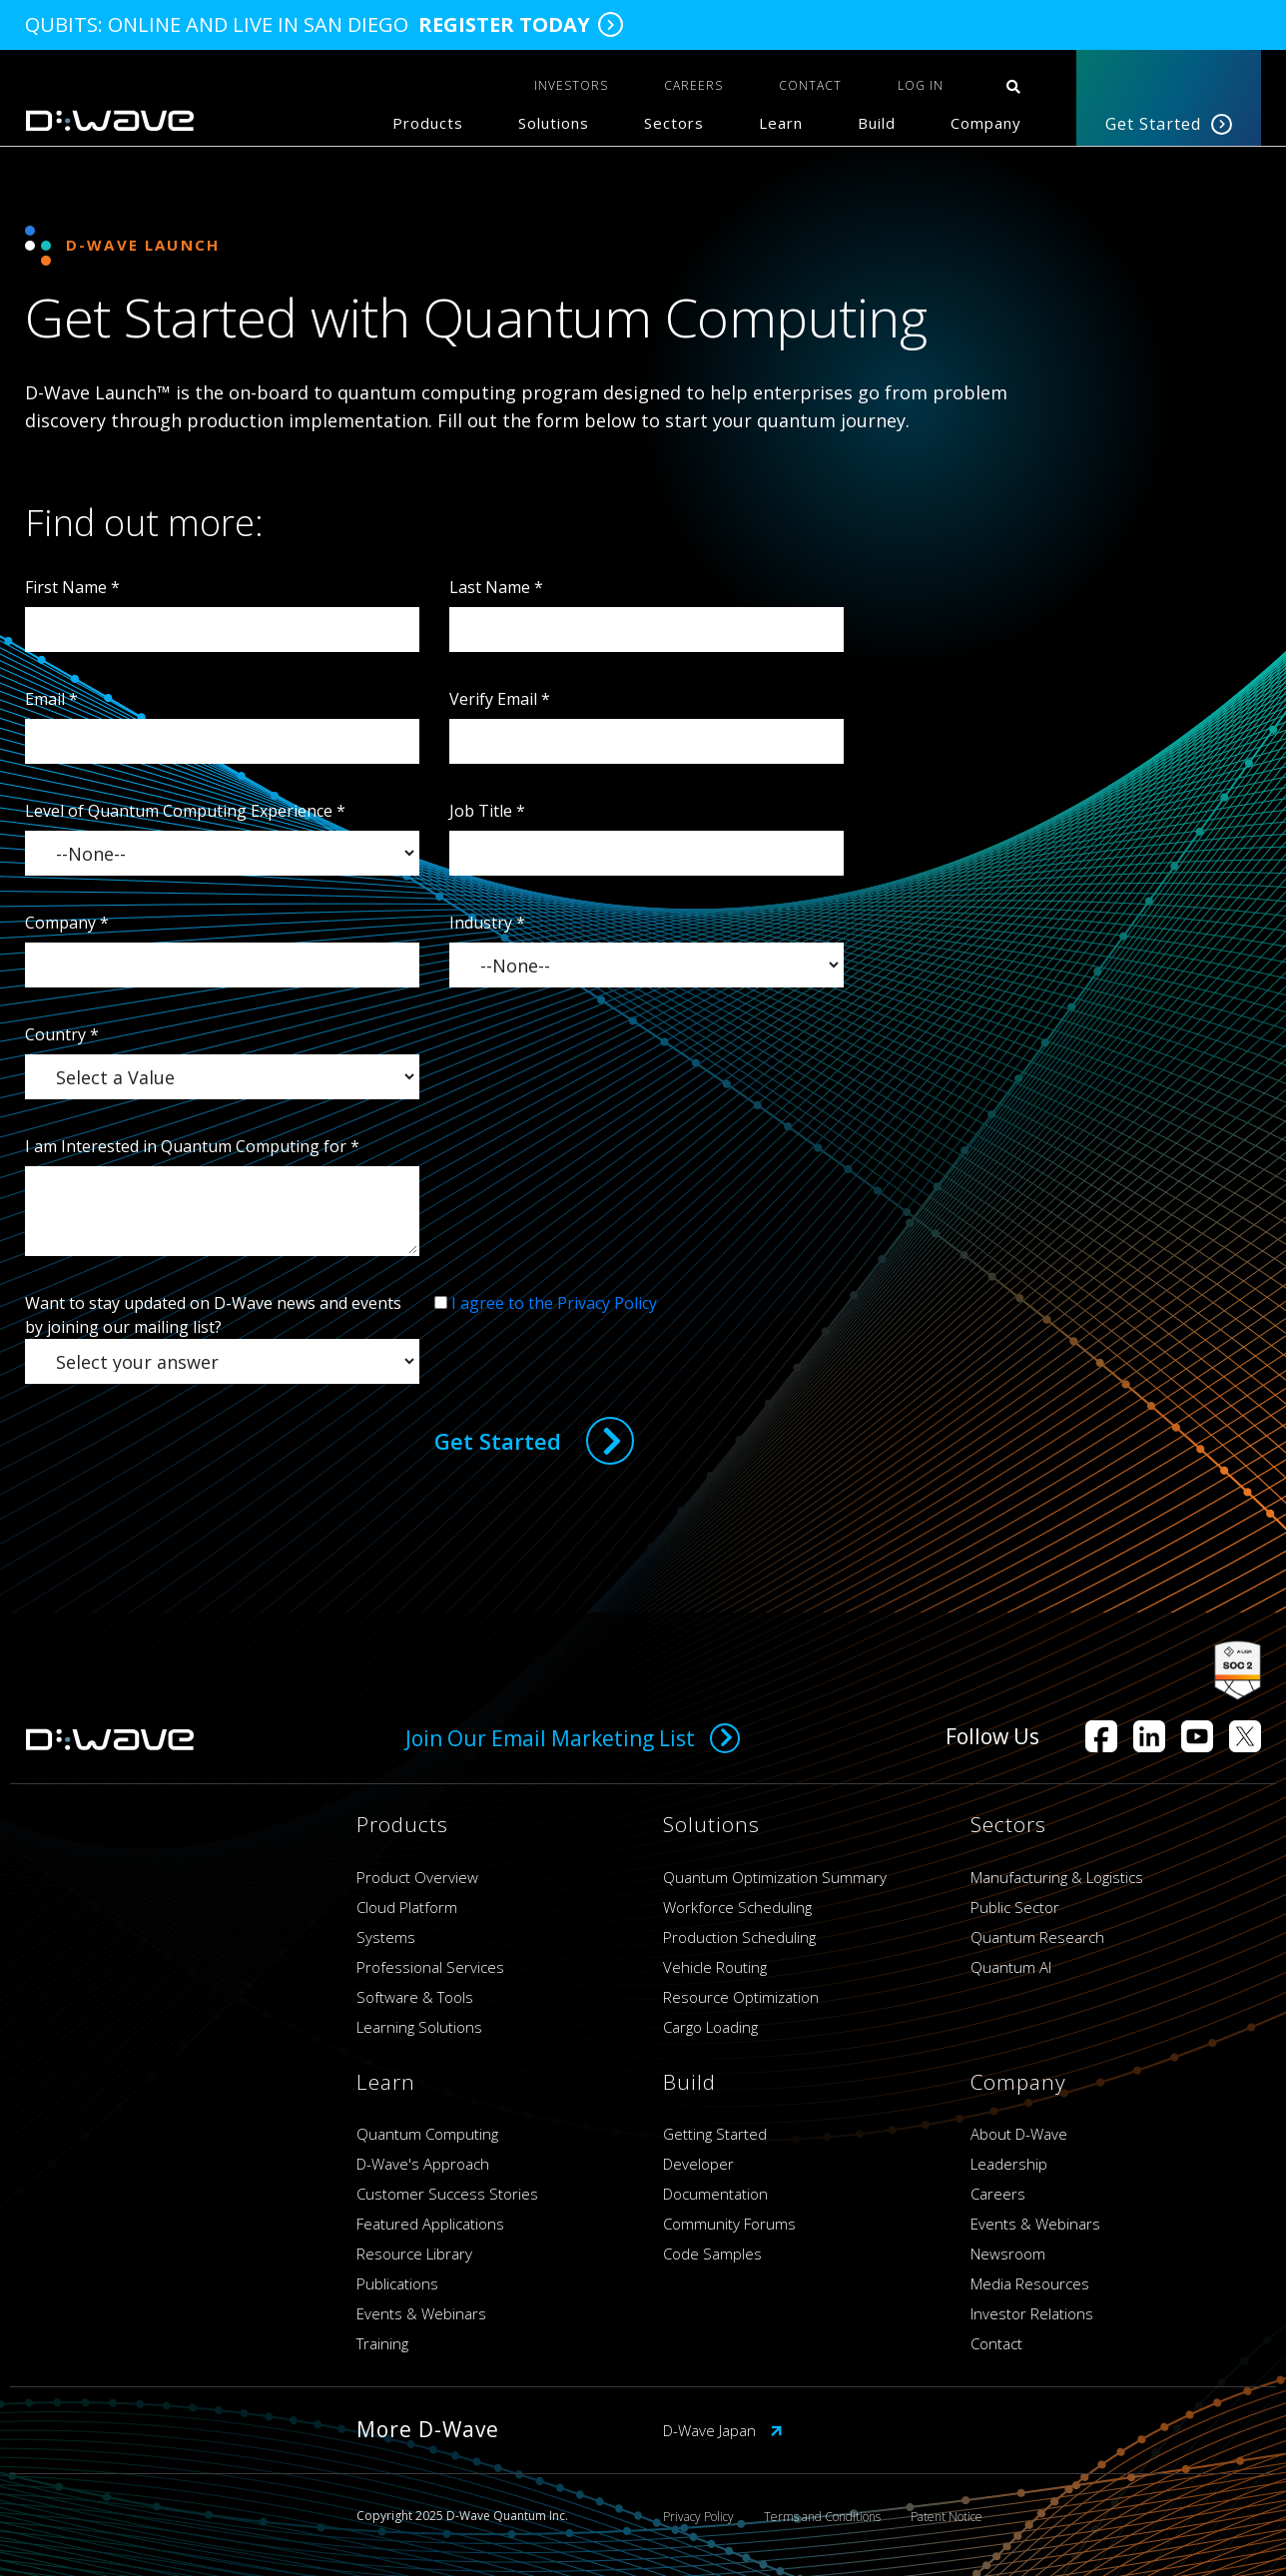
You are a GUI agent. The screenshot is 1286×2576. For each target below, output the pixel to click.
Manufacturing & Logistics (1056, 1877)
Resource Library (414, 2253)
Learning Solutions (419, 2027)
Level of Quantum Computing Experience (185, 811)
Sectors (674, 123)
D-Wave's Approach (422, 2164)
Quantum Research (1037, 1937)
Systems (385, 1937)
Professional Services (430, 1967)
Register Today (504, 25)
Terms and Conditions (822, 2516)
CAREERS (693, 85)
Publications (397, 2283)
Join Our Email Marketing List (572, 1738)
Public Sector (1014, 1907)
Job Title (487, 811)
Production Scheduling (739, 1937)
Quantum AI (1010, 1967)
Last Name (496, 587)
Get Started (1168, 124)
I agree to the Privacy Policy (554, 1303)
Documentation (715, 2194)
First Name (72, 587)
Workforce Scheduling (737, 1907)
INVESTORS (571, 85)
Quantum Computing (427, 2134)
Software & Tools (414, 1997)
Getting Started (715, 2134)
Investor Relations (1031, 2313)
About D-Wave (1018, 2134)
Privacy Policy (698, 2516)
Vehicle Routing (715, 1967)
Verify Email (499, 699)
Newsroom (1007, 2253)
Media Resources (1029, 2283)
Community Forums (729, 2224)
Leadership (1008, 2164)
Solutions (553, 123)
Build (877, 123)
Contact (996, 2343)
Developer (698, 2164)
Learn (781, 123)
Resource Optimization (741, 1997)
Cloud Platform (406, 1907)
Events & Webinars (421, 2313)
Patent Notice (946, 2516)
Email (51, 699)
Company (986, 123)
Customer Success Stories (447, 2194)
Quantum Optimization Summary (775, 1877)
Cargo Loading (710, 2027)
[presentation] (586, 1354)
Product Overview (417, 1877)
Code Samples (712, 2253)
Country (62, 1034)
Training (382, 2343)
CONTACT (810, 85)
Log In (921, 85)
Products (427, 123)
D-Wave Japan (723, 2430)
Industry (487, 923)
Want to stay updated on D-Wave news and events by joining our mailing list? (213, 1315)
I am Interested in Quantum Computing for (192, 1146)
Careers (997, 2194)
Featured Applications (430, 2224)
